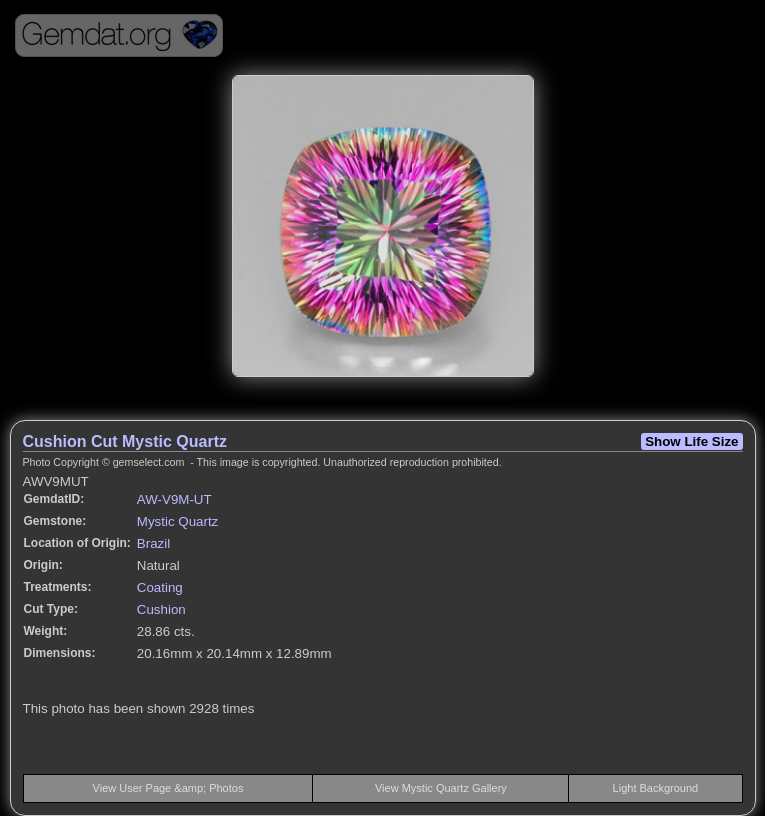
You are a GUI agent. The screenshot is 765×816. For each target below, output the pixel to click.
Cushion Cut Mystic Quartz (125, 441)
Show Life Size (691, 441)
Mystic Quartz (177, 521)
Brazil (153, 543)
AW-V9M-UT (174, 499)
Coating (160, 587)
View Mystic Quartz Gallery (441, 788)
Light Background (656, 788)
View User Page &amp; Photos (168, 788)
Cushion (161, 609)
